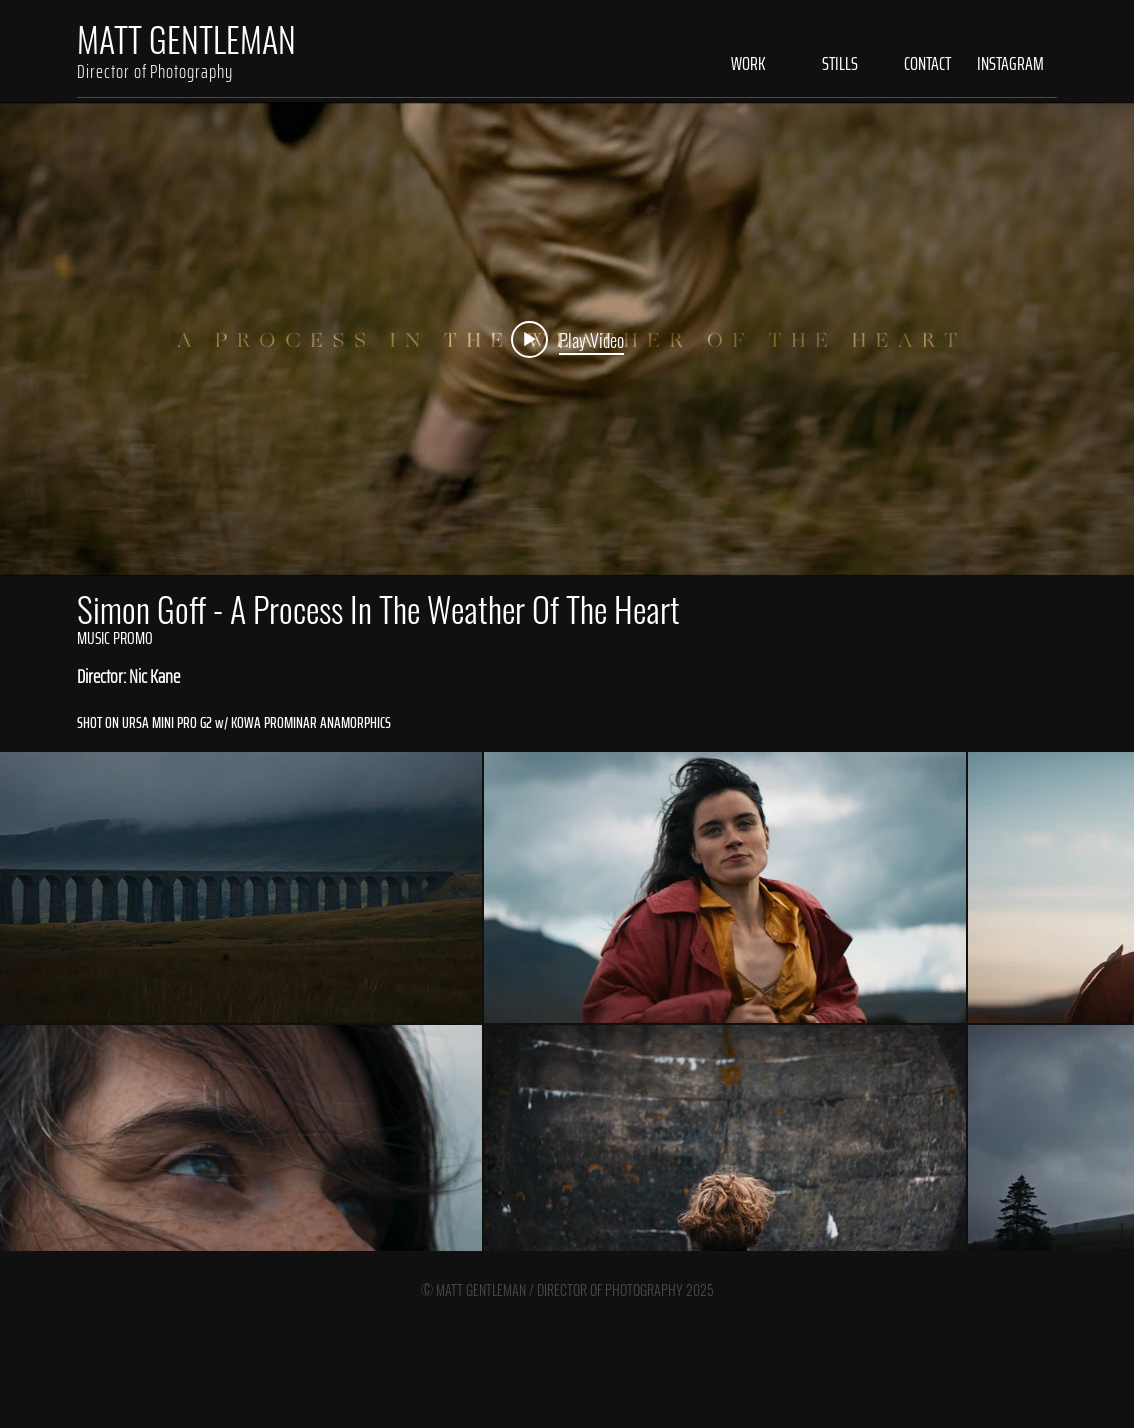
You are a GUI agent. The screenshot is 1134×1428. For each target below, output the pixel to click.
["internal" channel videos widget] (567, 339)
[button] (731, 63)
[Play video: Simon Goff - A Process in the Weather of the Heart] (567, 339)
